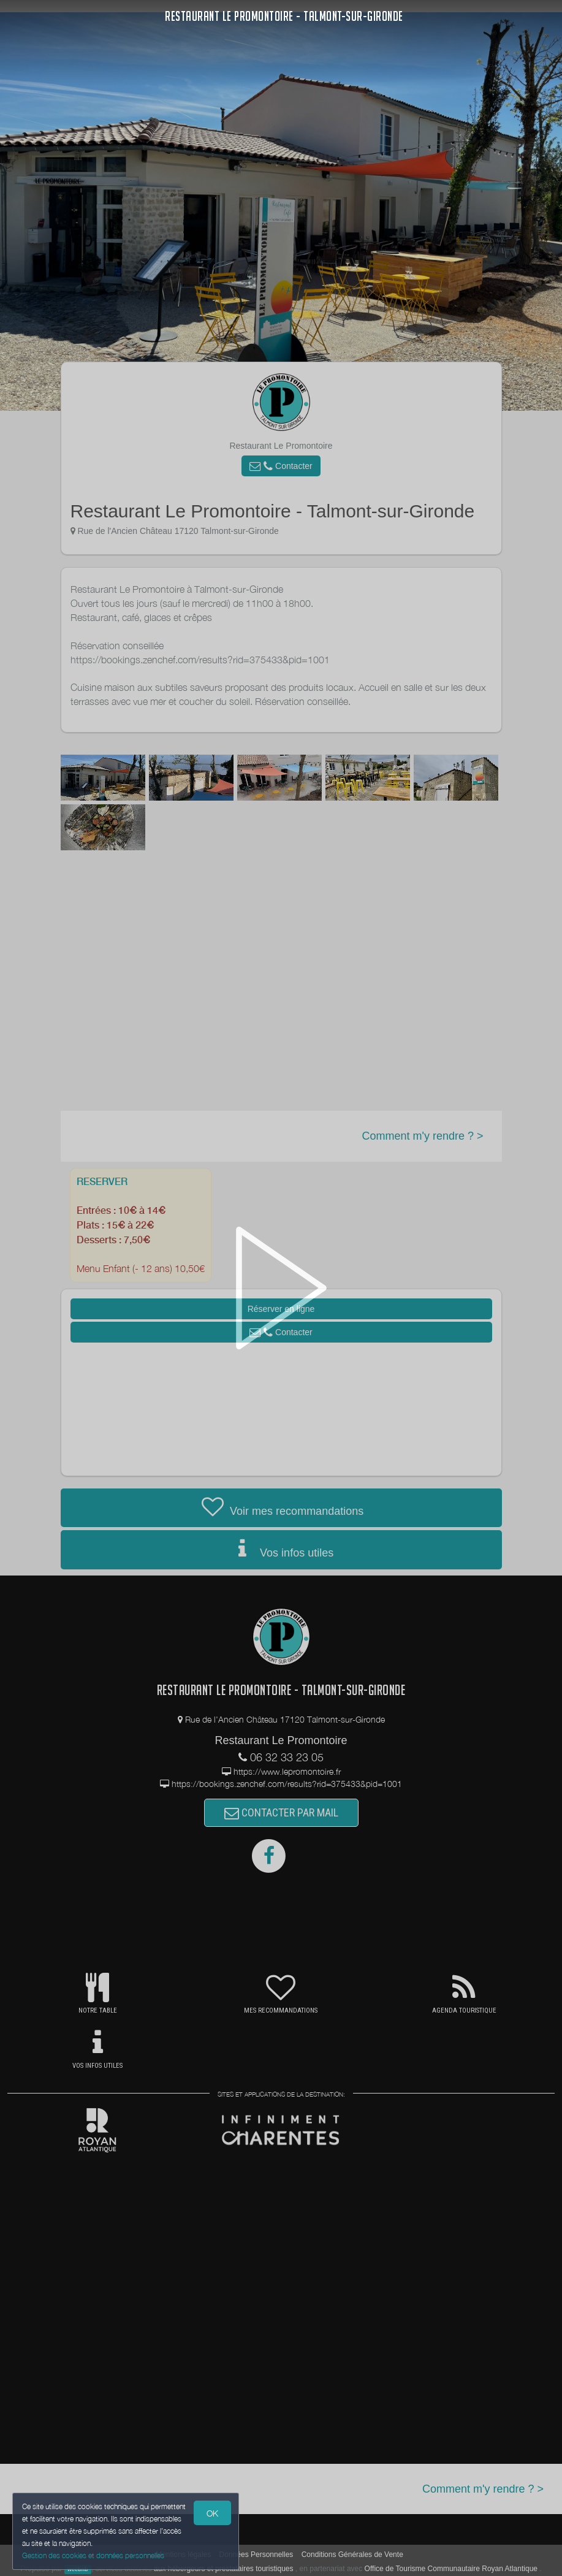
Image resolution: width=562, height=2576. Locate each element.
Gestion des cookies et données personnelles (93, 2555)
